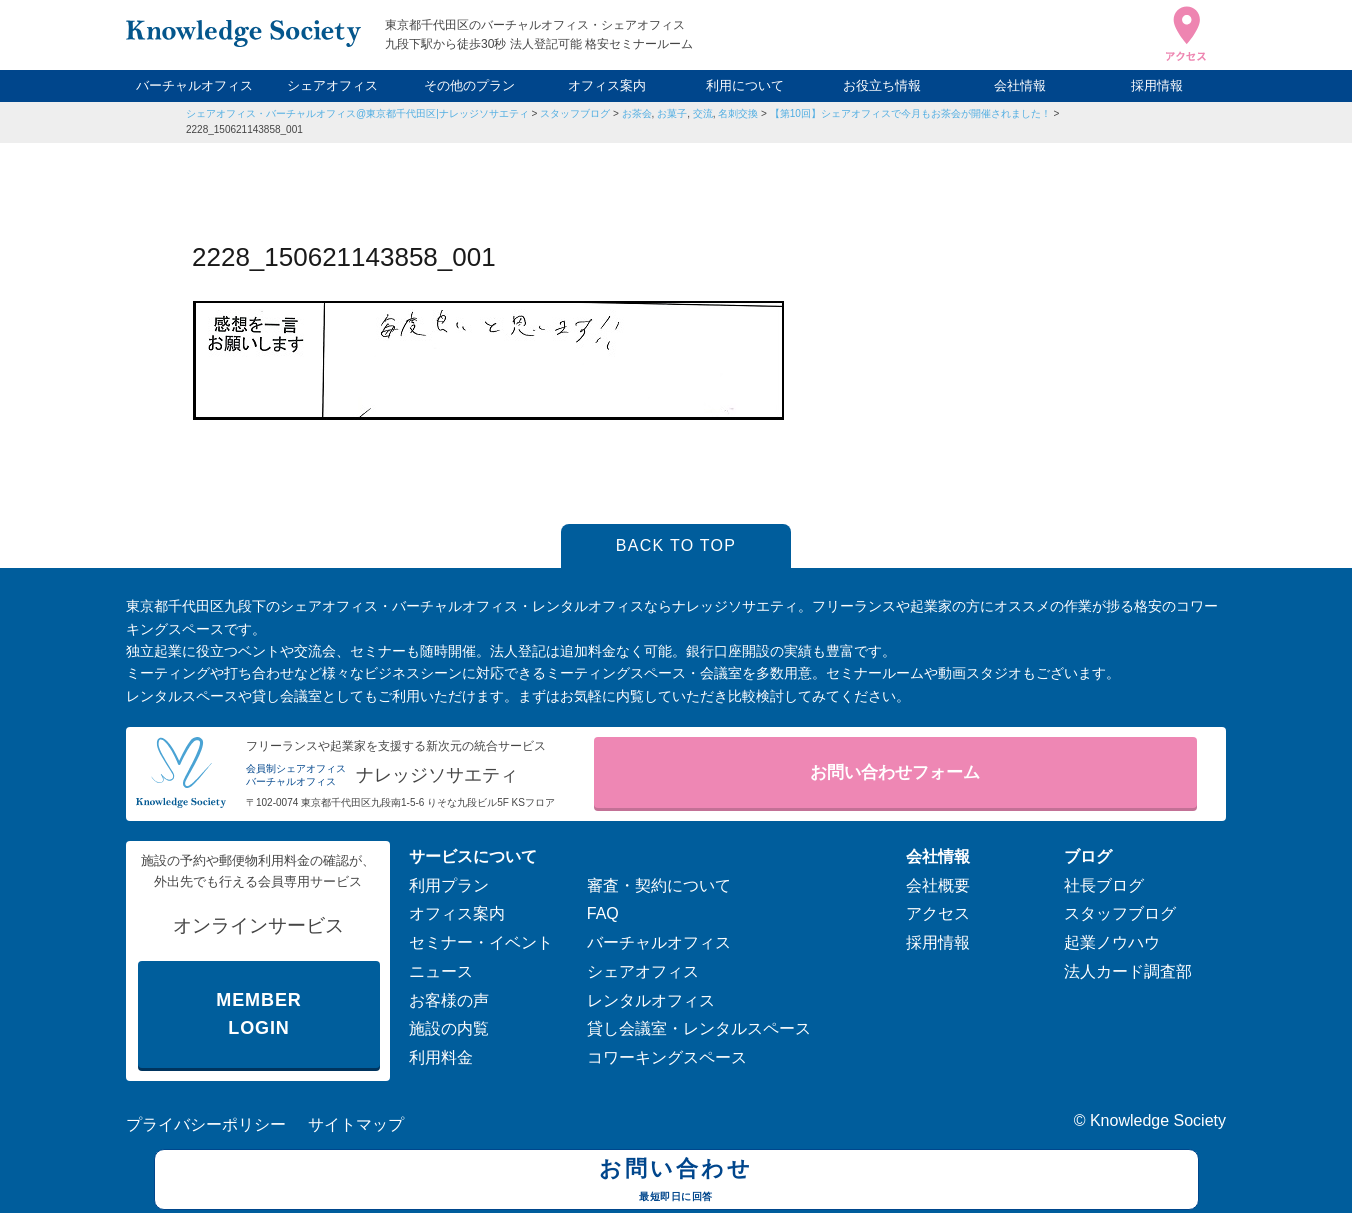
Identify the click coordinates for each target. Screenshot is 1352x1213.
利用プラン (449, 885)
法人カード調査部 (1128, 971)
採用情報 (1157, 85)
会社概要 (938, 885)
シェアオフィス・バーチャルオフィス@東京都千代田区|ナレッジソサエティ (357, 113)
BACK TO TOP (676, 545)
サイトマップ (356, 1124)
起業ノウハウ (1112, 942)
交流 (703, 113)
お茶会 (637, 113)
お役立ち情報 (882, 85)
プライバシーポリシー (206, 1124)
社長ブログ (1104, 885)
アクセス (938, 913)
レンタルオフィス (651, 1000)
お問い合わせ (676, 1182)
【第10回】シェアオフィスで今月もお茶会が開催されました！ (910, 113)
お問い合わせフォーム (895, 772)
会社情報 (1020, 85)
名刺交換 (738, 113)
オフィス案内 (607, 85)
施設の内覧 (449, 1028)
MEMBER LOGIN (258, 1014)
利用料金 (441, 1057)
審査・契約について (659, 885)
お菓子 (672, 113)
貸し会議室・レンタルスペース (699, 1028)
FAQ (603, 913)
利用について (745, 85)
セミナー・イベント (481, 942)
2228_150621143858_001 (244, 129)
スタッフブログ (575, 113)
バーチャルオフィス (194, 85)
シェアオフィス (332, 85)
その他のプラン (469, 85)
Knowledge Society (1158, 1120)
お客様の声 (449, 1000)
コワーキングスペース (667, 1057)
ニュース (441, 971)
